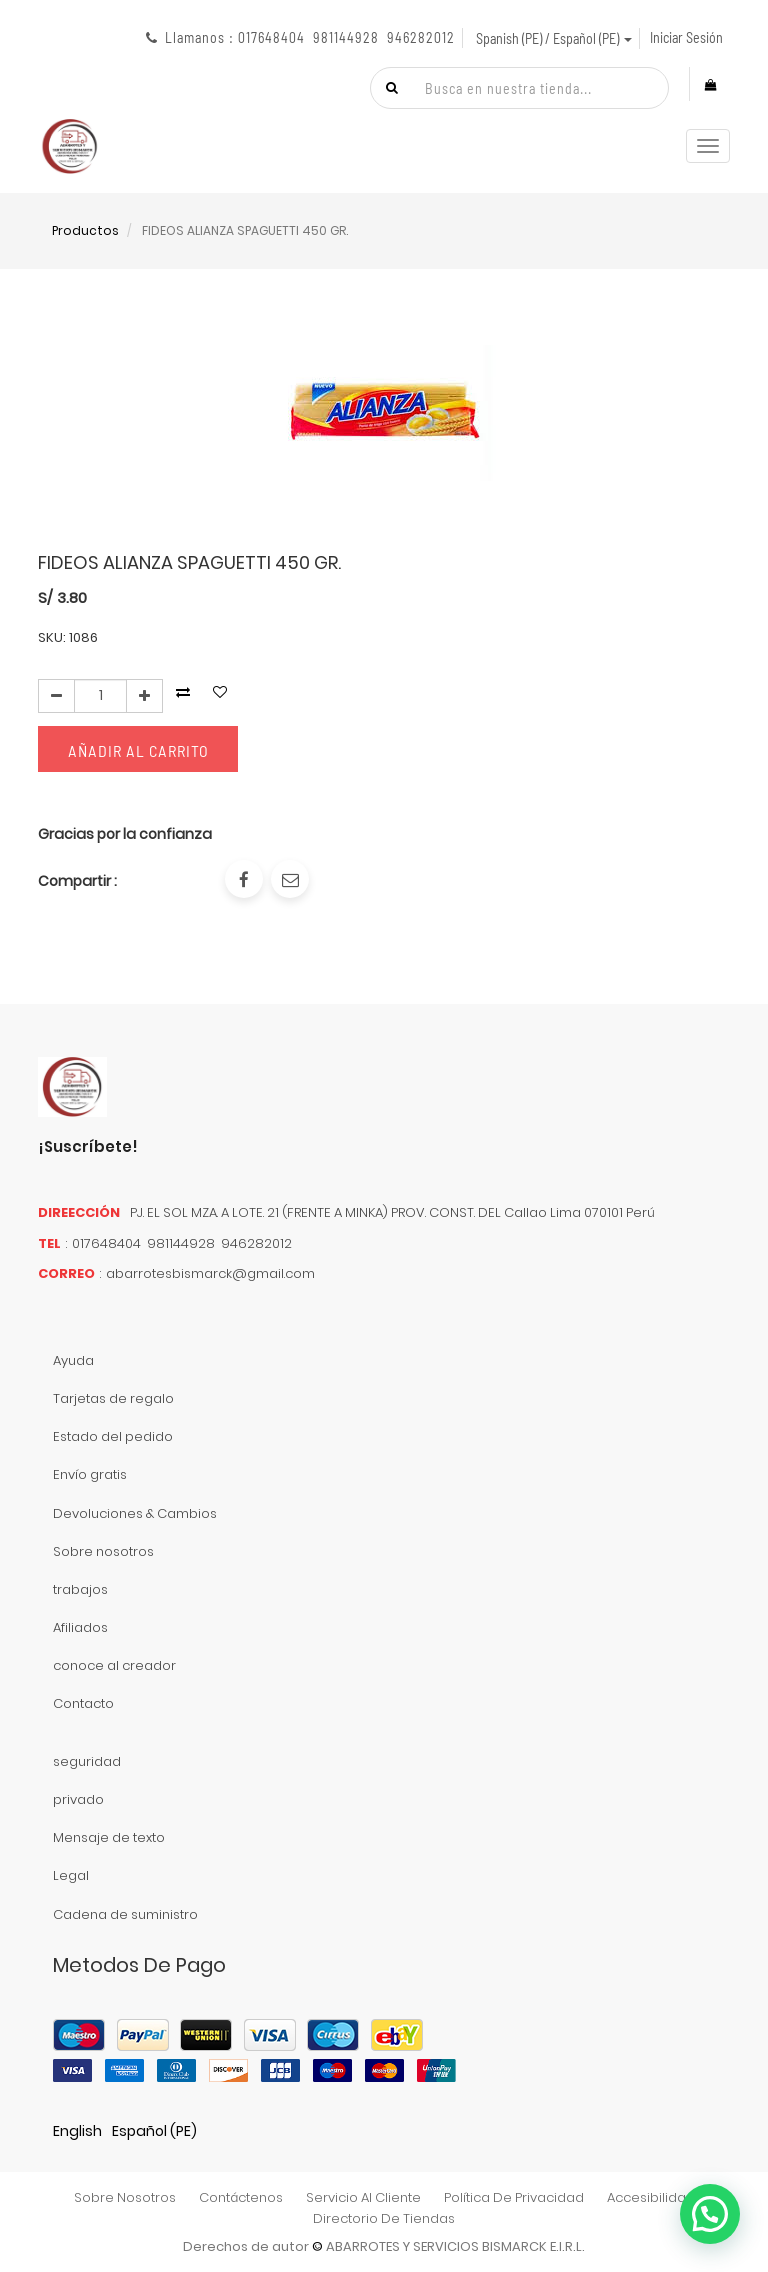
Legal (71, 1875)
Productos (85, 230)
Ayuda (73, 1360)
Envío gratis (90, 1474)
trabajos (80, 1589)
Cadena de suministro (125, 1914)
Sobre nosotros (103, 1551)
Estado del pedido (113, 1436)
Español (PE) (154, 2131)
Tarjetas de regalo (113, 1398)
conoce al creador (114, 1665)
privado (78, 1799)
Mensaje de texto (109, 1837)
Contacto (83, 1703)
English (77, 2131)
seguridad (87, 1761)
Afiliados (80, 1627)
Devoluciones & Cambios (135, 1513)
